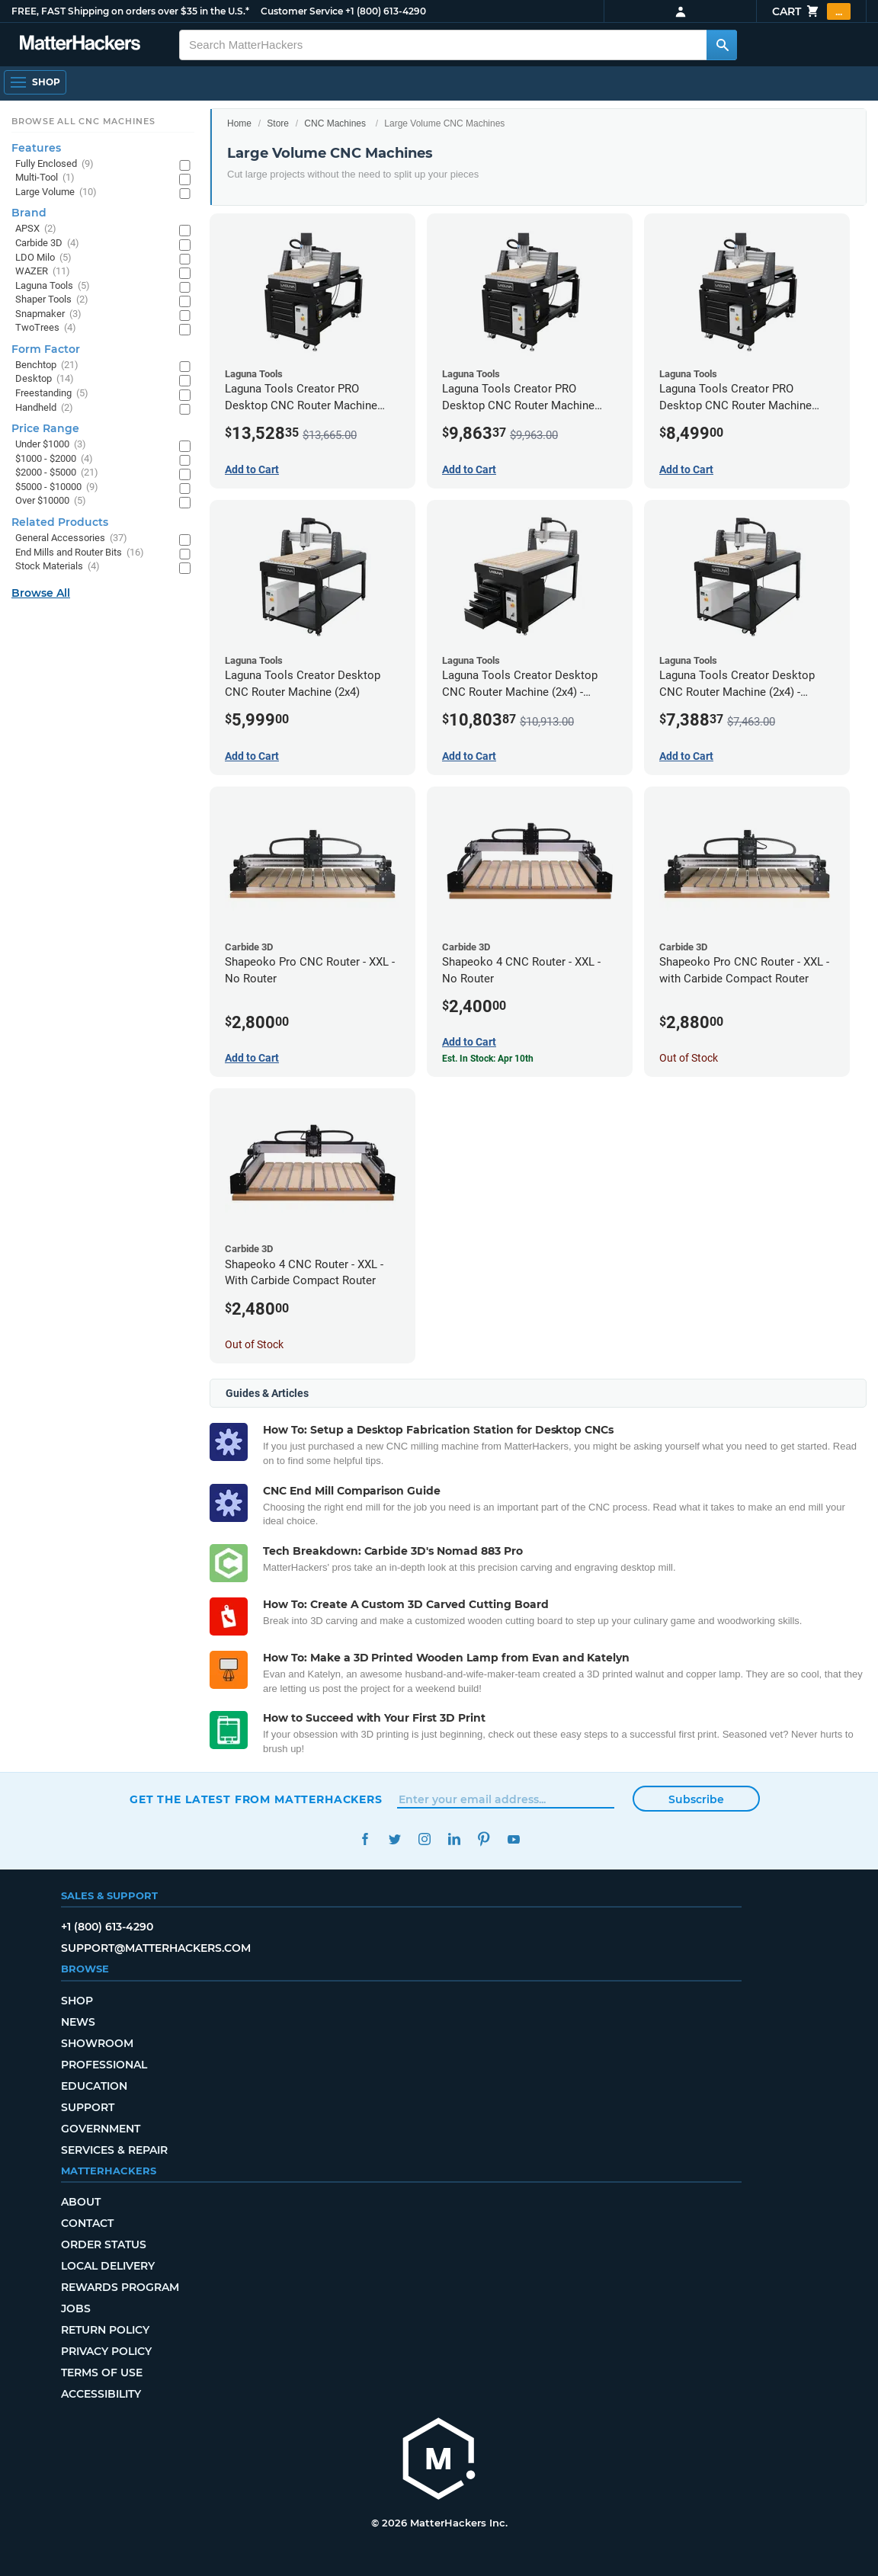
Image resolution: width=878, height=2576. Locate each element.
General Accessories (71, 538)
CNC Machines (335, 123)
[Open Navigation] (35, 82)
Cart (811, 11)
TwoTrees (45, 328)
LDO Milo (43, 258)
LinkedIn (454, 1839)
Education (94, 2086)
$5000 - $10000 (56, 487)
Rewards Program (120, 2287)
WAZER (42, 271)
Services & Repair (114, 2150)
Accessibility (101, 2394)
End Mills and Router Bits (79, 553)
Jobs (76, 2308)
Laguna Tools (52, 286)
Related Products (59, 522)
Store (278, 123)
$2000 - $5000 (56, 473)
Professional (104, 2064)
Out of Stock (688, 1058)
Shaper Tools (51, 300)
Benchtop (47, 365)
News (78, 2022)
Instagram (424, 1839)
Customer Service (302, 11)
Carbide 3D (47, 243)
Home (239, 123)
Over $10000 (50, 501)
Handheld (44, 408)
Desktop (44, 379)
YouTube (513, 1839)
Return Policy (105, 2330)
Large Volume (56, 192)
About (81, 2202)
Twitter (394, 1839)
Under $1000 (50, 444)
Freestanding (51, 393)
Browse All (40, 593)
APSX (35, 229)
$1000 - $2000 (54, 459)
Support (87, 2107)
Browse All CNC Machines (83, 121)
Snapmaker (48, 314)
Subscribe (696, 1799)
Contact (87, 2223)
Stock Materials (57, 566)
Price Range (45, 428)
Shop (77, 2000)
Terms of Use (102, 2372)
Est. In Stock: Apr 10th (488, 1058)
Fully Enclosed (54, 164)
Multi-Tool (45, 178)
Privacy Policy (106, 2351)
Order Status (103, 2244)
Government (100, 2128)
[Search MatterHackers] (722, 45)
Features (36, 148)
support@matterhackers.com (156, 1948)
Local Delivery (108, 2266)
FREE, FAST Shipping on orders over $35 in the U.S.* (130, 11)
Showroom (97, 2043)
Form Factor (45, 349)
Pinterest (483, 1839)
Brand (28, 212)
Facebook (364, 1839)
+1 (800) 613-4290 (385, 11)
